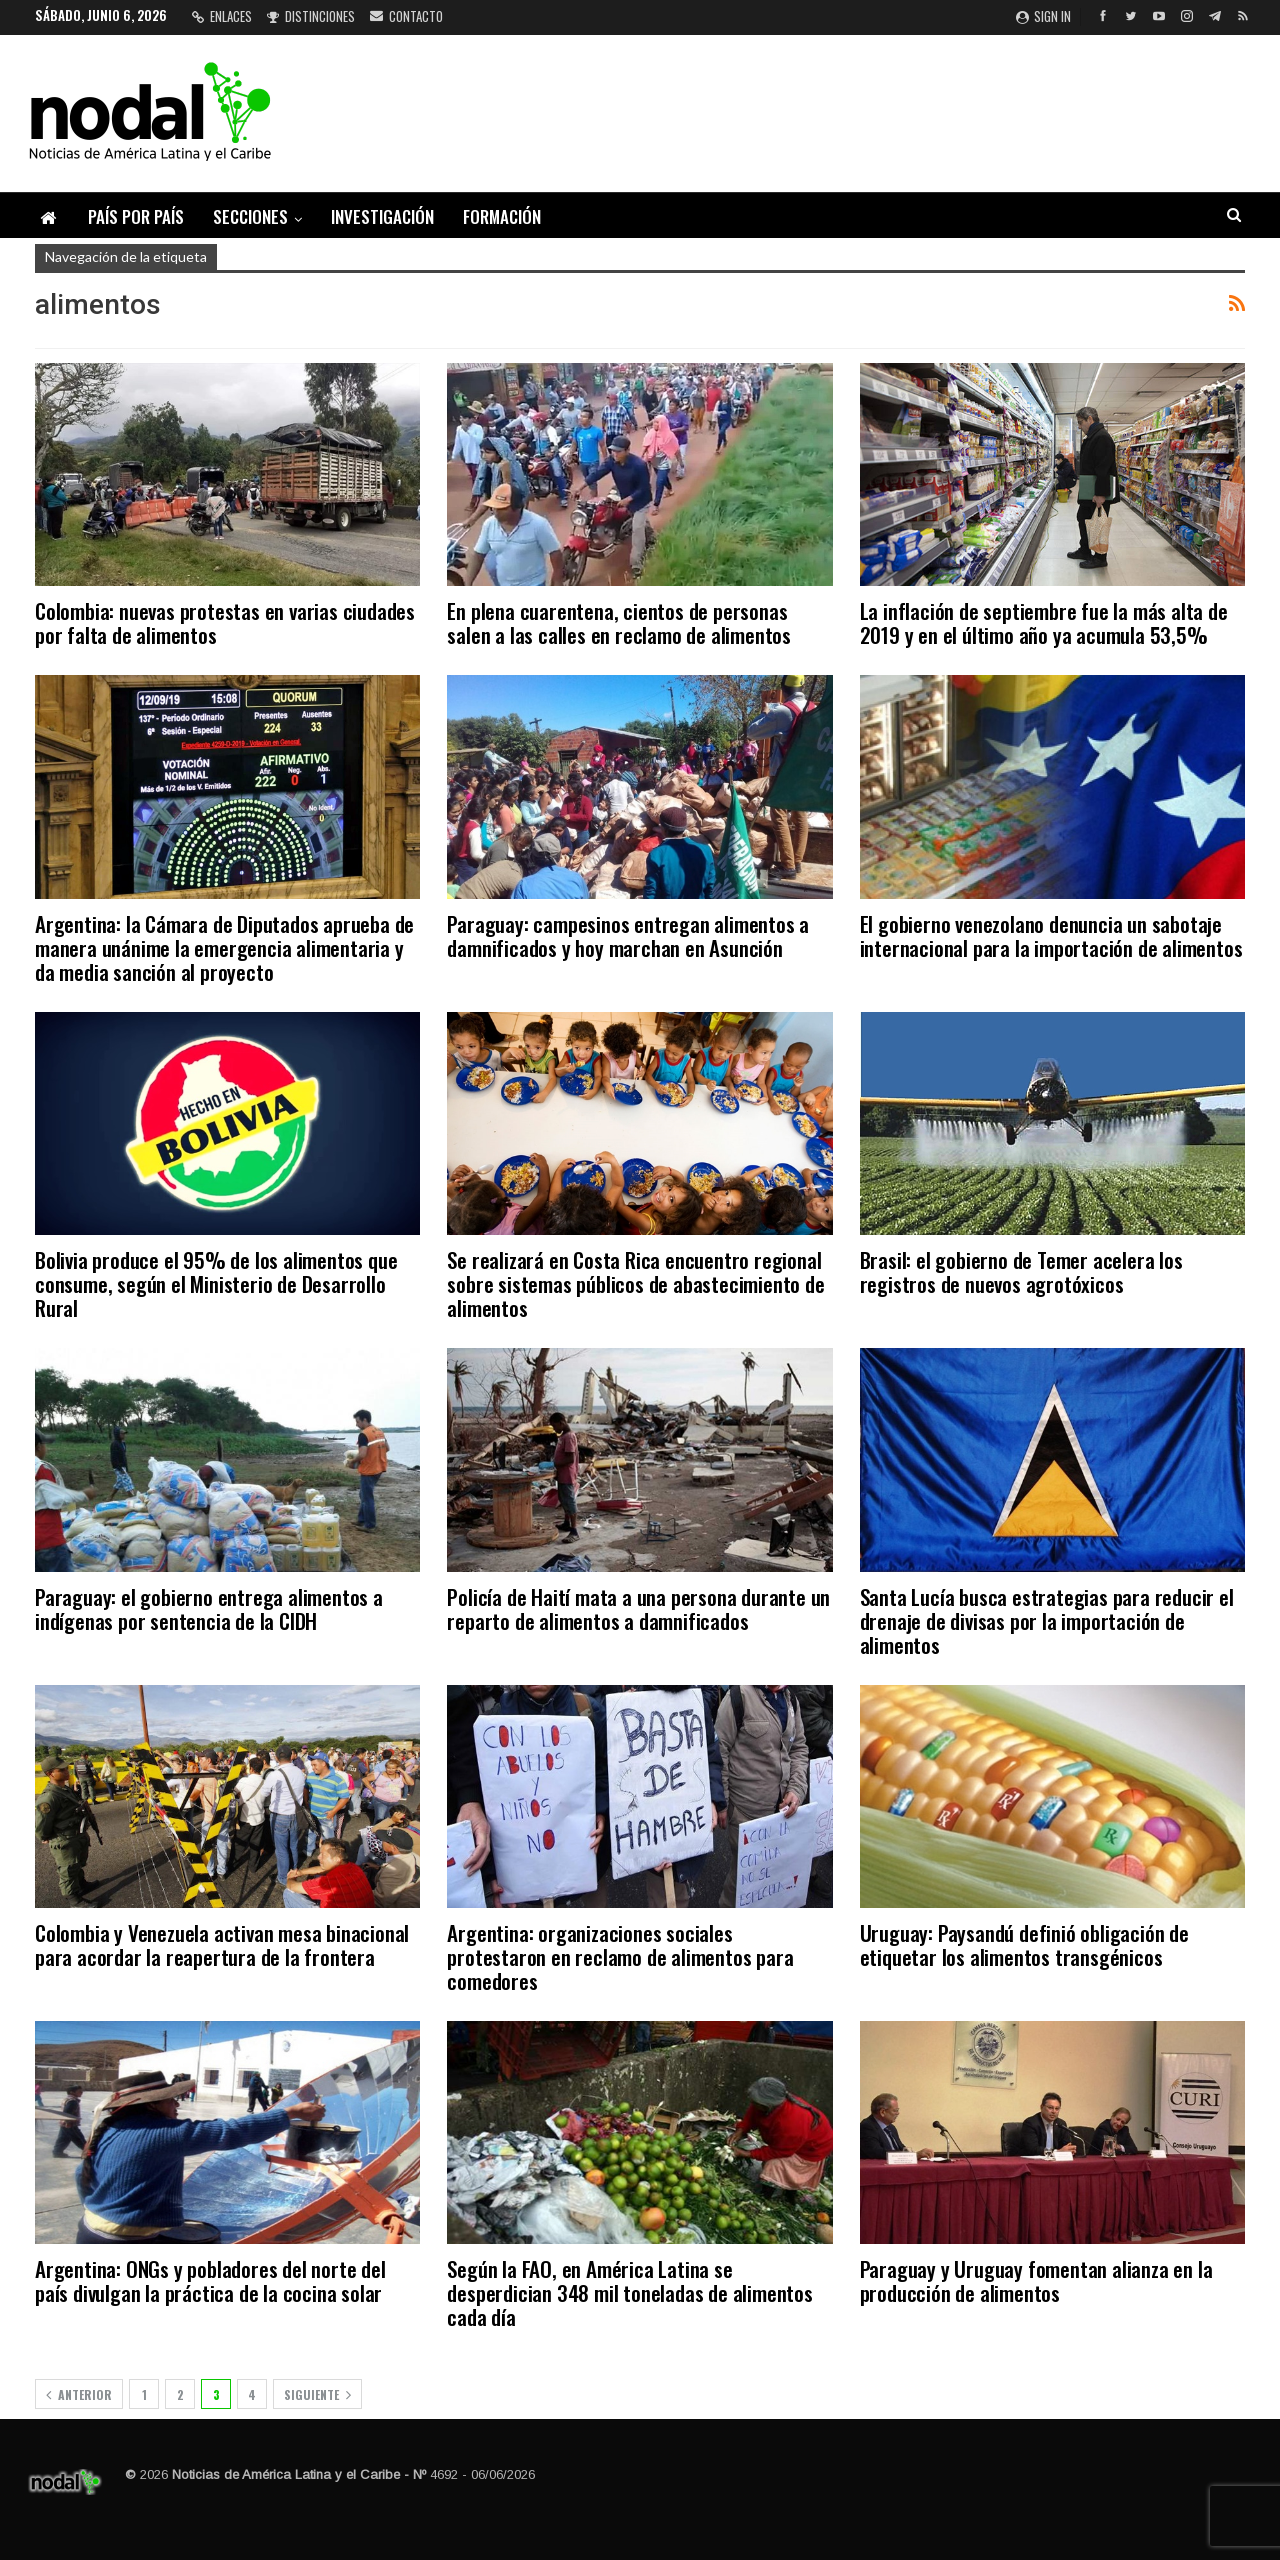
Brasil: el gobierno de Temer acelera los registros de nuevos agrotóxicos (1021, 1271)
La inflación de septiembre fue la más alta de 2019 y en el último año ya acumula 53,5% (1044, 622)
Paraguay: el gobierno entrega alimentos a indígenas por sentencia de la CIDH (209, 1608)
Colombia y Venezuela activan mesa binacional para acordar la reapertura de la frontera (222, 1944)
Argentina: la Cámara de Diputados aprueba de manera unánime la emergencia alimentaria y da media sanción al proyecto (224, 947)
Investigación (382, 216)
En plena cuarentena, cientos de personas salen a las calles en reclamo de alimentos (619, 622)
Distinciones (311, 16)
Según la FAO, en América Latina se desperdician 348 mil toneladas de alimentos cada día (629, 2292)
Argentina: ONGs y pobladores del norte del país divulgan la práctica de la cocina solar (210, 2280)
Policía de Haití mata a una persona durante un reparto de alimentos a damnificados (638, 1608)
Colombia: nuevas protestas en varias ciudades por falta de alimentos (225, 622)
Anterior (79, 2394)
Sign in (1043, 16)
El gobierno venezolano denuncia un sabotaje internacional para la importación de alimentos (1051, 935)
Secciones (250, 216)
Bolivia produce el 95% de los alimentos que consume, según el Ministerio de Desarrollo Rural (216, 1283)
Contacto (406, 16)
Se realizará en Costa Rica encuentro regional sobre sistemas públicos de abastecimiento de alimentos (635, 1283)
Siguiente (317, 2394)
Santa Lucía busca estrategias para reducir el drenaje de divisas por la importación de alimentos (1047, 1620)
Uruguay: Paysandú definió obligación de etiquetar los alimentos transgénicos (1024, 1944)
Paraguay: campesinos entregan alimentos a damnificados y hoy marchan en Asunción (628, 935)
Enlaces (222, 16)
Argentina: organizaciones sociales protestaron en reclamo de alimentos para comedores (620, 1956)
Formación (502, 216)
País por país (136, 216)
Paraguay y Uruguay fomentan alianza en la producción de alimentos (1036, 2280)
